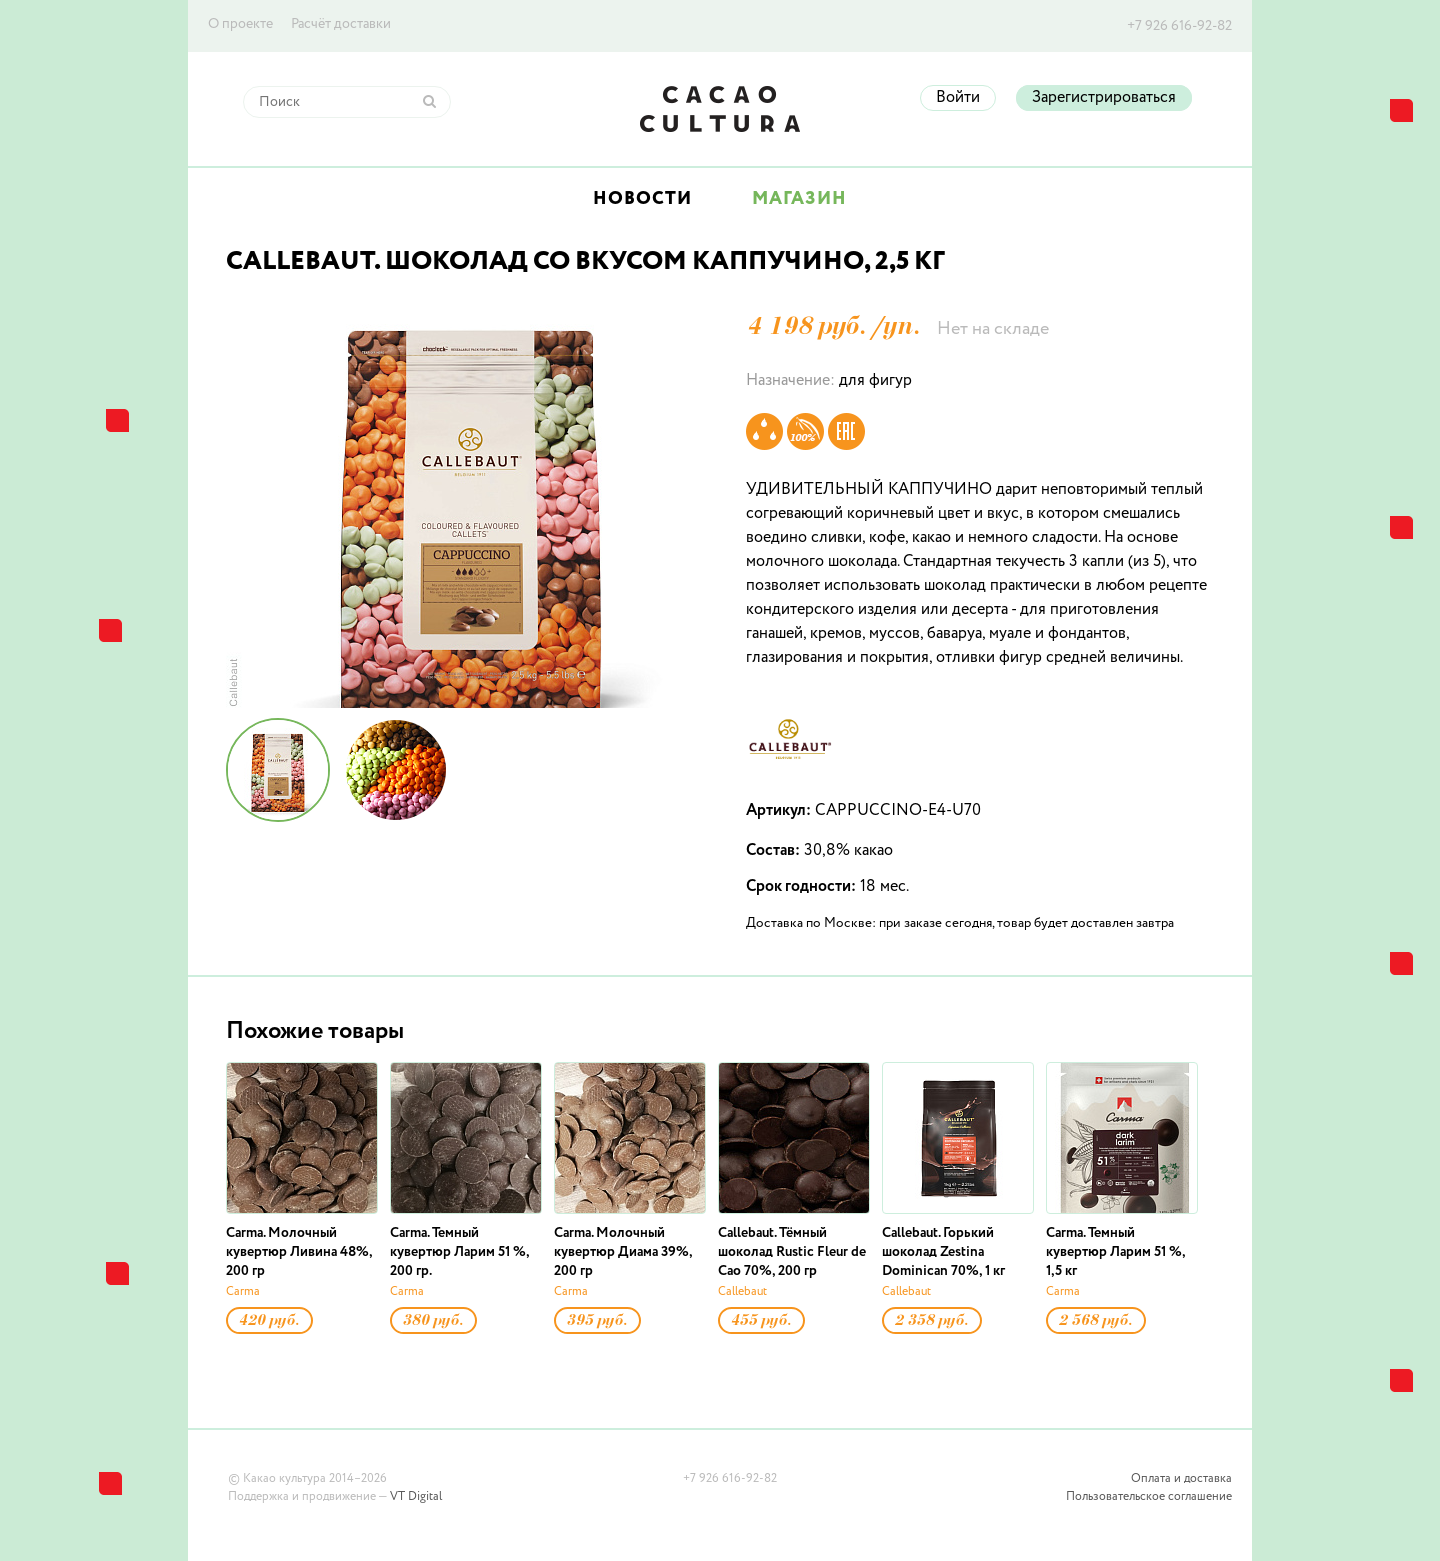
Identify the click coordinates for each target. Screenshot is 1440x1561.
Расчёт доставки (341, 24)
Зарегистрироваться (1104, 98)
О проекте (240, 24)
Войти (958, 98)
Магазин (799, 199)
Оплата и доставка (1181, 1479)
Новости (642, 199)
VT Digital (416, 1497)
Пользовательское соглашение (1149, 1497)
